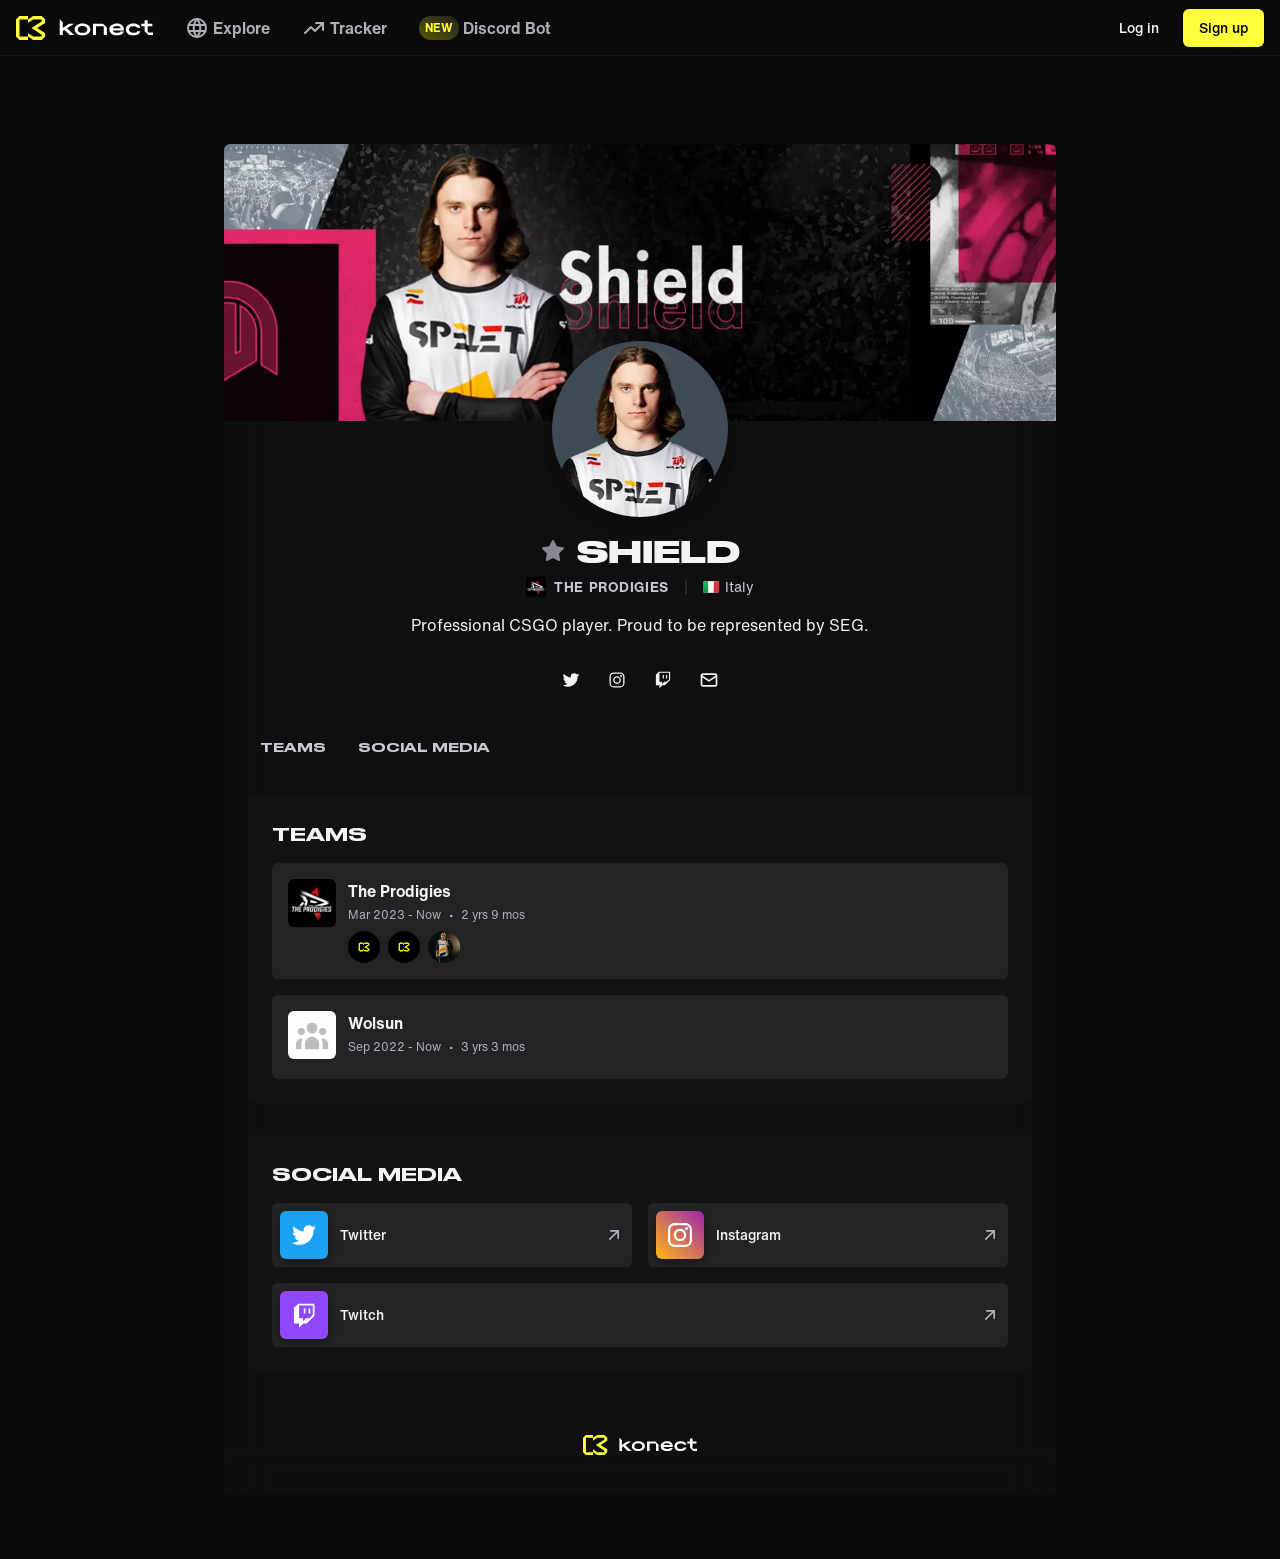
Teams (293, 747)
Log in (1139, 27)
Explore (227, 28)
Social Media (424, 747)
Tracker (344, 28)
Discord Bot (484, 28)
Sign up (1223, 27)
